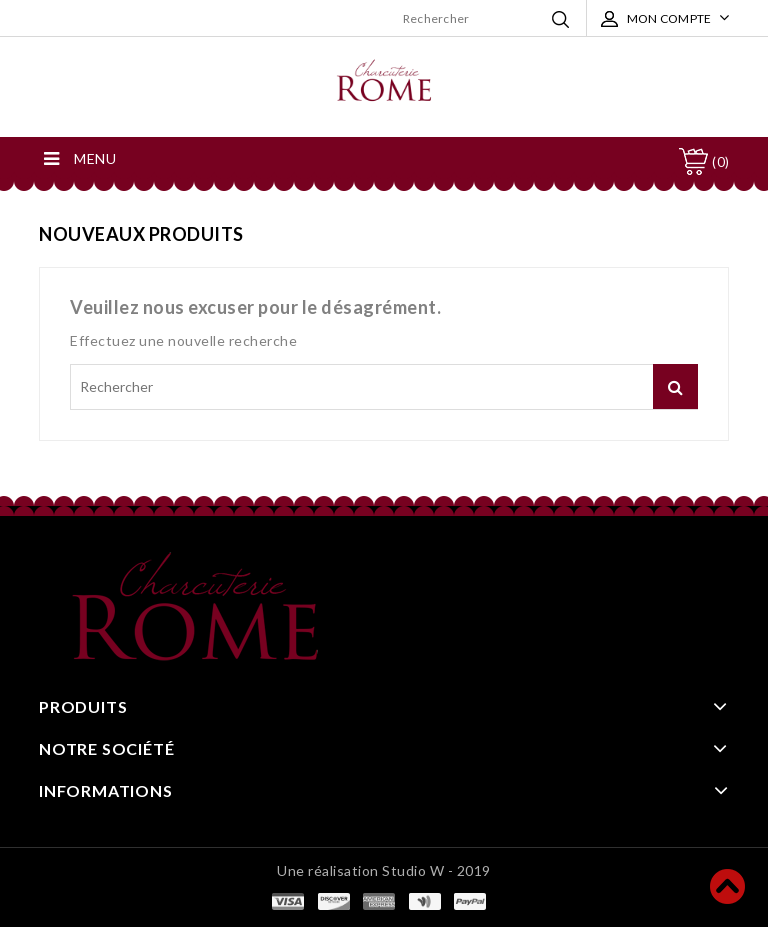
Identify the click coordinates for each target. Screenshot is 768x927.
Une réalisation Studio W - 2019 (384, 870)
